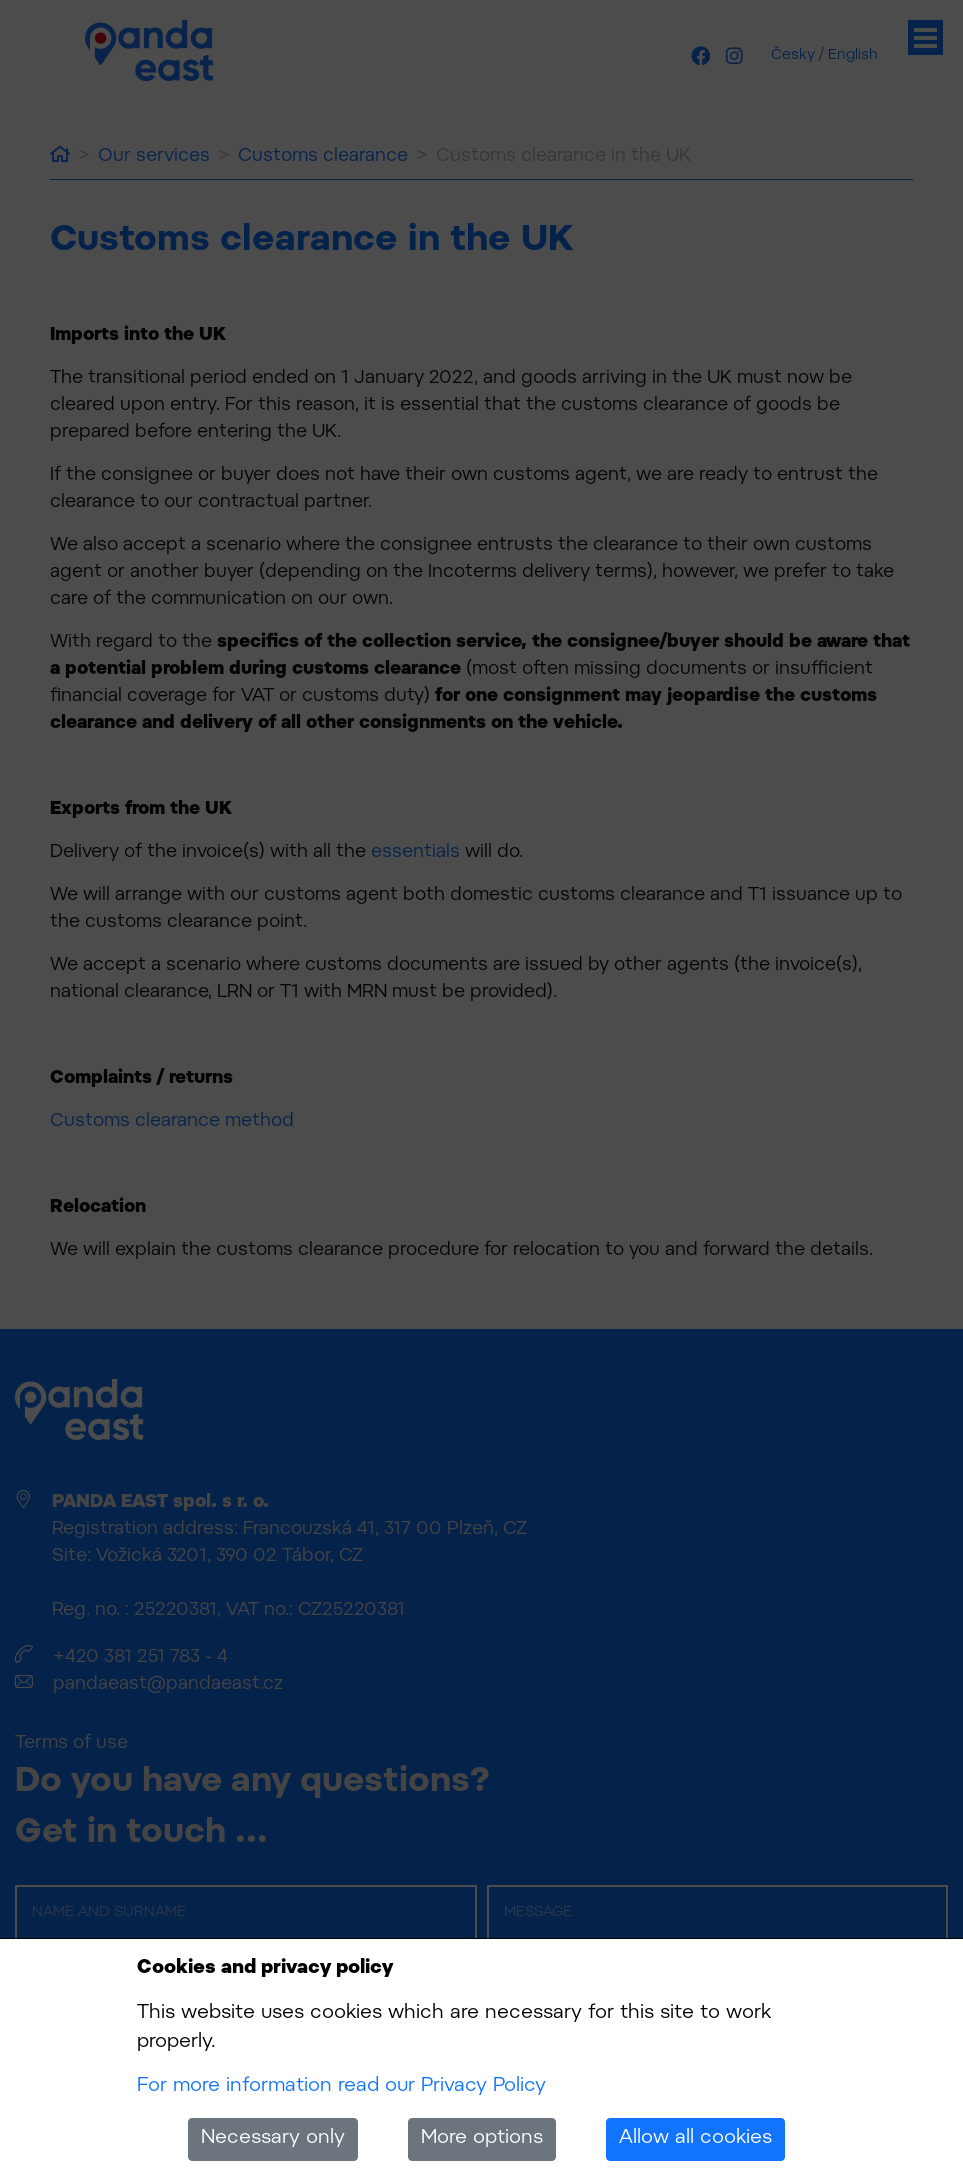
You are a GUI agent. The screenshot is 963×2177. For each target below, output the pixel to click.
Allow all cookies (695, 2138)
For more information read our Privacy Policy (341, 2086)
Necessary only (273, 2138)
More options (482, 2138)
